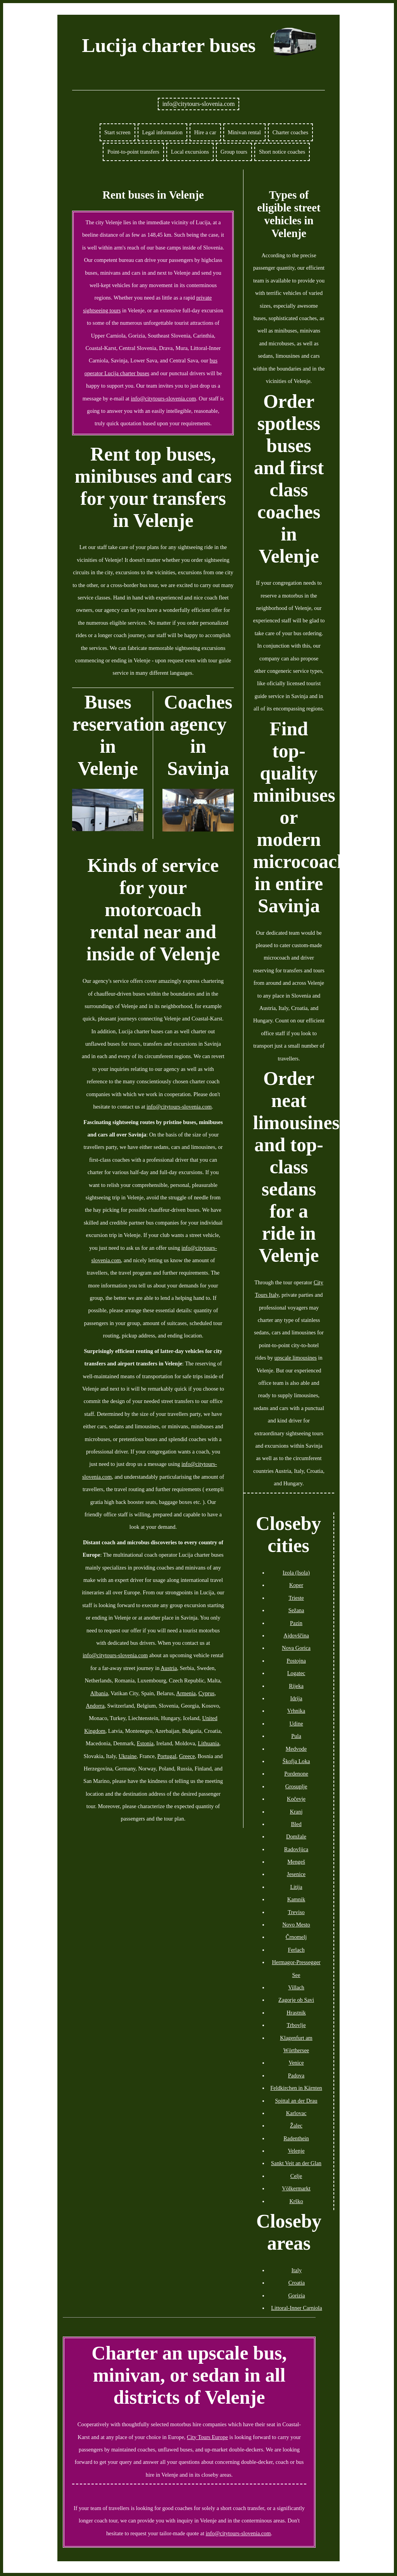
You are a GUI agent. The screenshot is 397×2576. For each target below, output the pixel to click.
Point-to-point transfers (133, 152)
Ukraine (127, 1756)
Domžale (296, 1836)
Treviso (296, 1912)
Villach (296, 1987)
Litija (296, 1887)
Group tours (234, 152)
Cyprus (206, 1693)
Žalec (296, 2125)
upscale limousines (295, 1358)
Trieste (296, 1598)
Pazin (296, 1623)
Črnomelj (296, 1937)
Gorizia (296, 2295)
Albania (99, 1693)
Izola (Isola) (296, 1573)
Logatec (296, 1673)
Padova (296, 2075)
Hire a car (205, 132)
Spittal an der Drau (296, 2101)
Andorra (95, 1706)
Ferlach (296, 1950)
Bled (296, 1824)
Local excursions (190, 152)
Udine (296, 1723)
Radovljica (296, 1849)
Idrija (296, 1698)
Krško (296, 2201)
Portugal (166, 1756)
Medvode (296, 1749)
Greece (187, 1756)
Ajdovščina (296, 1635)
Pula (296, 1736)
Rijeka (296, 1686)
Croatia (296, 2283)
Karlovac (296, 2113)
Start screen (117, 132)
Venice (296, 2063)
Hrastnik (296, 2013)
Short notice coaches (282, 152)
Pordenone (296, 1773)
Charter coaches (290, 132)
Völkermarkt (296, 2188)
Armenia (185, 1693)
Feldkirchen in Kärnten (296, 2088)
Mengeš (296, 1862)
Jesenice (296, 1874)
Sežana (296, 1610)
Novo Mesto (296, 1924)
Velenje (296, 2151)
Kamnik (296, 1899)
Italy (297, 2270)
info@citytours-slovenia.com (198, 103)
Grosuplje (296, 1786)
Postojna (296, 1661)
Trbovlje (296, 2025)
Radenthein (296, 2138)
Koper (296, 1585)
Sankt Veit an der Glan (296, 2163)
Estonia (145, 1743)
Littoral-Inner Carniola (296, 2308)
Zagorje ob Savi (296, 2000)
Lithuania (208, 1743)
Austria (169, 1668)
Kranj (296, 1812)
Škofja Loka (296, 1761)
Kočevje (296, 1799)
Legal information (162, 132)
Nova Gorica (296, 1648)
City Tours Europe (207, 2437)
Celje (296, 2176)
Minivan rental (244, 132)
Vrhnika (296, 1711)
